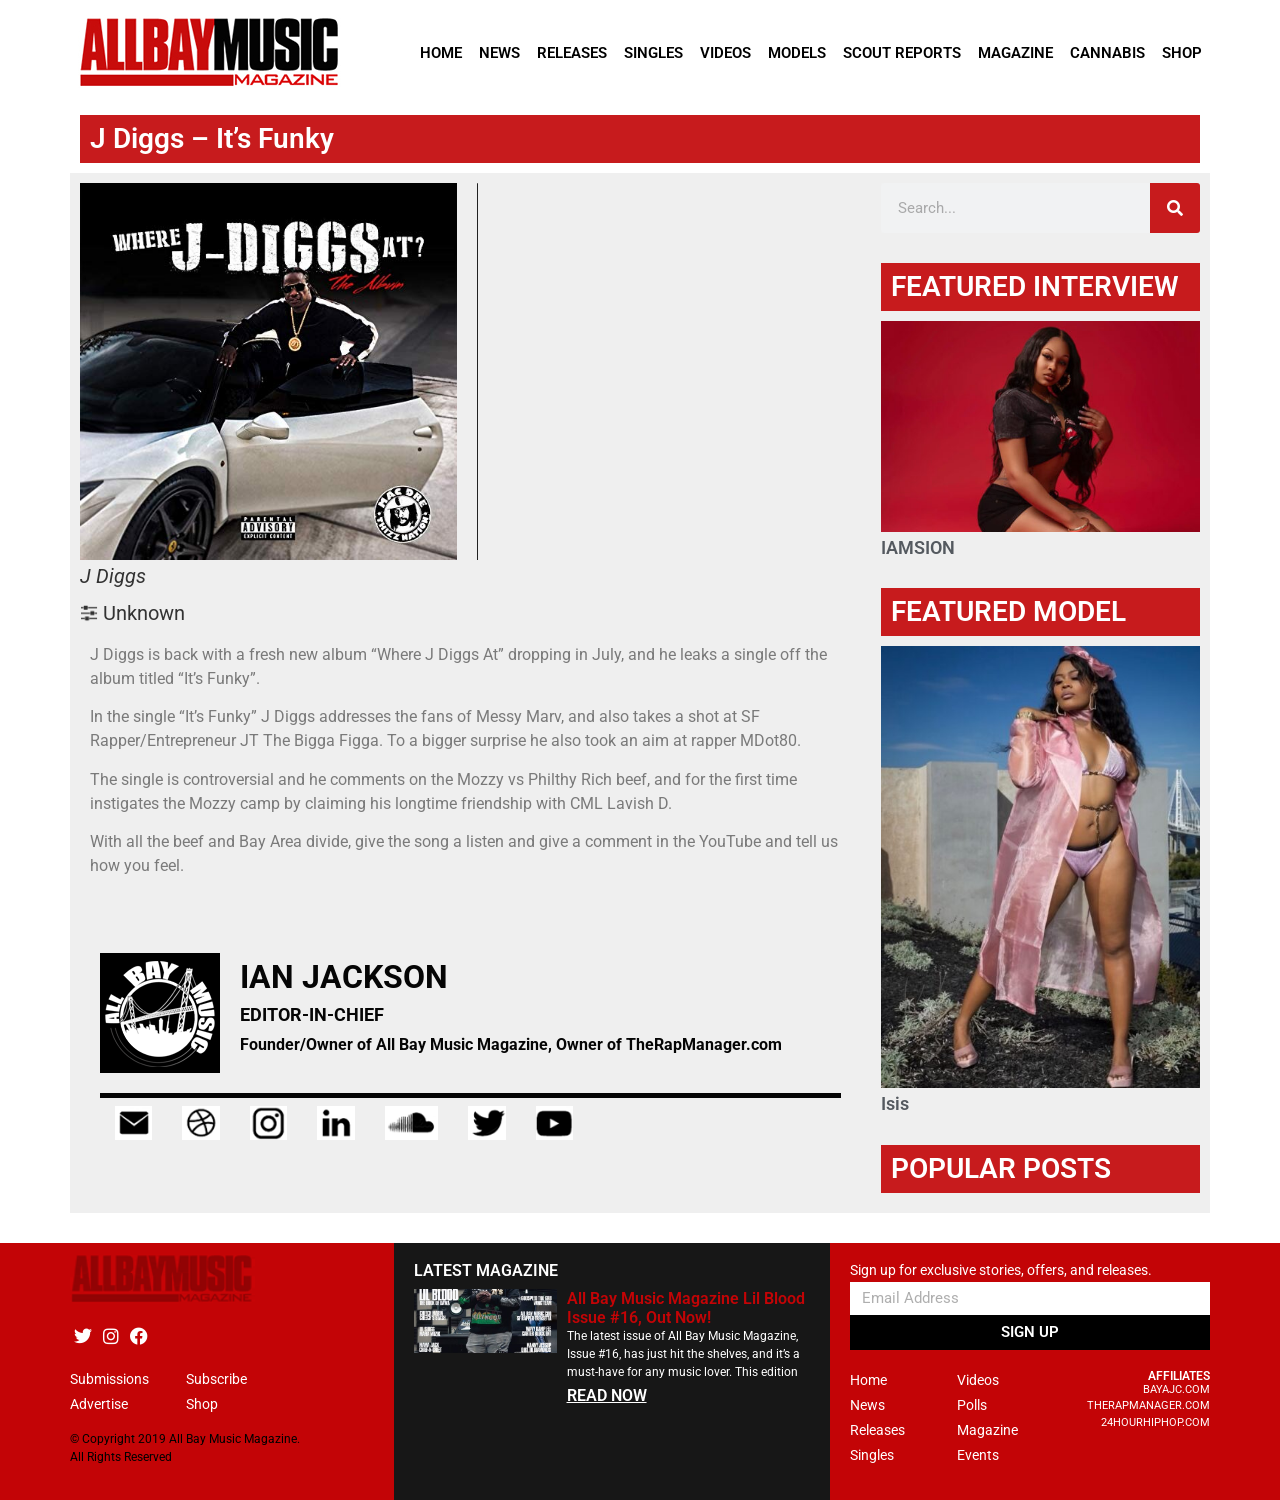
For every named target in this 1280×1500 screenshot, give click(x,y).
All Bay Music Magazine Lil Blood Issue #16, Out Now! (686, 1308)
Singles (653, 53)
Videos (725, 53)
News (499, 53)
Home (441, 53)
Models (797, 53)
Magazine (1015, 53)
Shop (1182, 53)
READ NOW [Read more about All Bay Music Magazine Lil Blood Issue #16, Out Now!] (607, 1395)
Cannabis (1107, 53)
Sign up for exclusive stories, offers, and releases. (1001, 1270)
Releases (572, 53)
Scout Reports (902, 53)
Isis (895, 1103)
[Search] (1175, 208)
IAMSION (918, 547)
